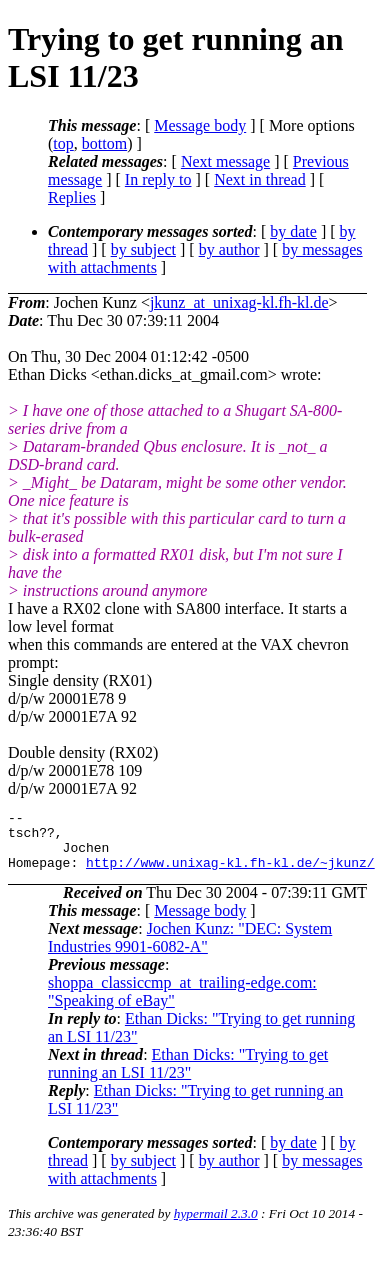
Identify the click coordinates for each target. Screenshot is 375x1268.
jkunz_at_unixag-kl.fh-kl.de (239, 302)
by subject (143, 249)
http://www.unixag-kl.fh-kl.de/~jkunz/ (230, 874)
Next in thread (260, 179)
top (63, 143)
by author (229, 249)
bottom (104, 143)
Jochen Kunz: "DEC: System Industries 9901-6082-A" (190, 949)
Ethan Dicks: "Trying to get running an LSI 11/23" (188, 1075)
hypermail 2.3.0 (216, 1225)
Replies (72, 197)
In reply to (158, 179)
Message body (200, 125)
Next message (225, 161)
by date (293, 231)
